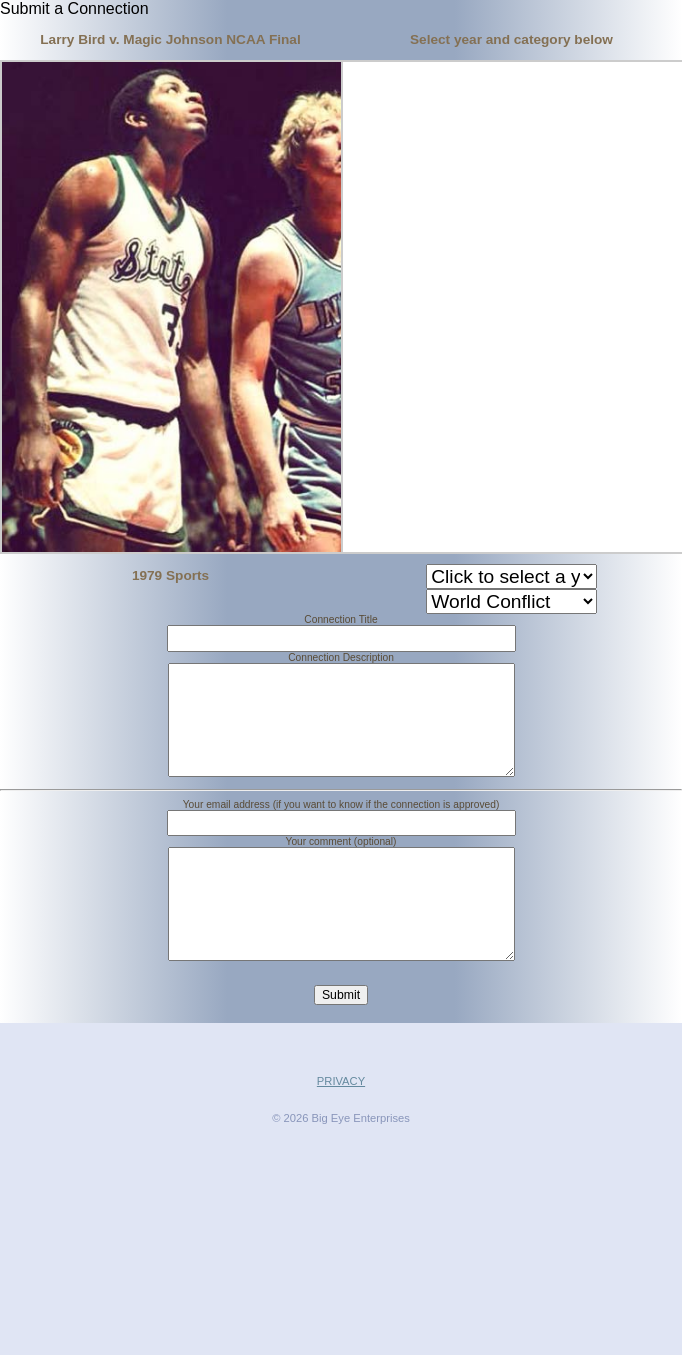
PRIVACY (341, 1129)
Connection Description (341, 657)
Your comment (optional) (341, 865)
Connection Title (340, 619)
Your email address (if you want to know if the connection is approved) (341, 828)
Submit (341, 1043)
